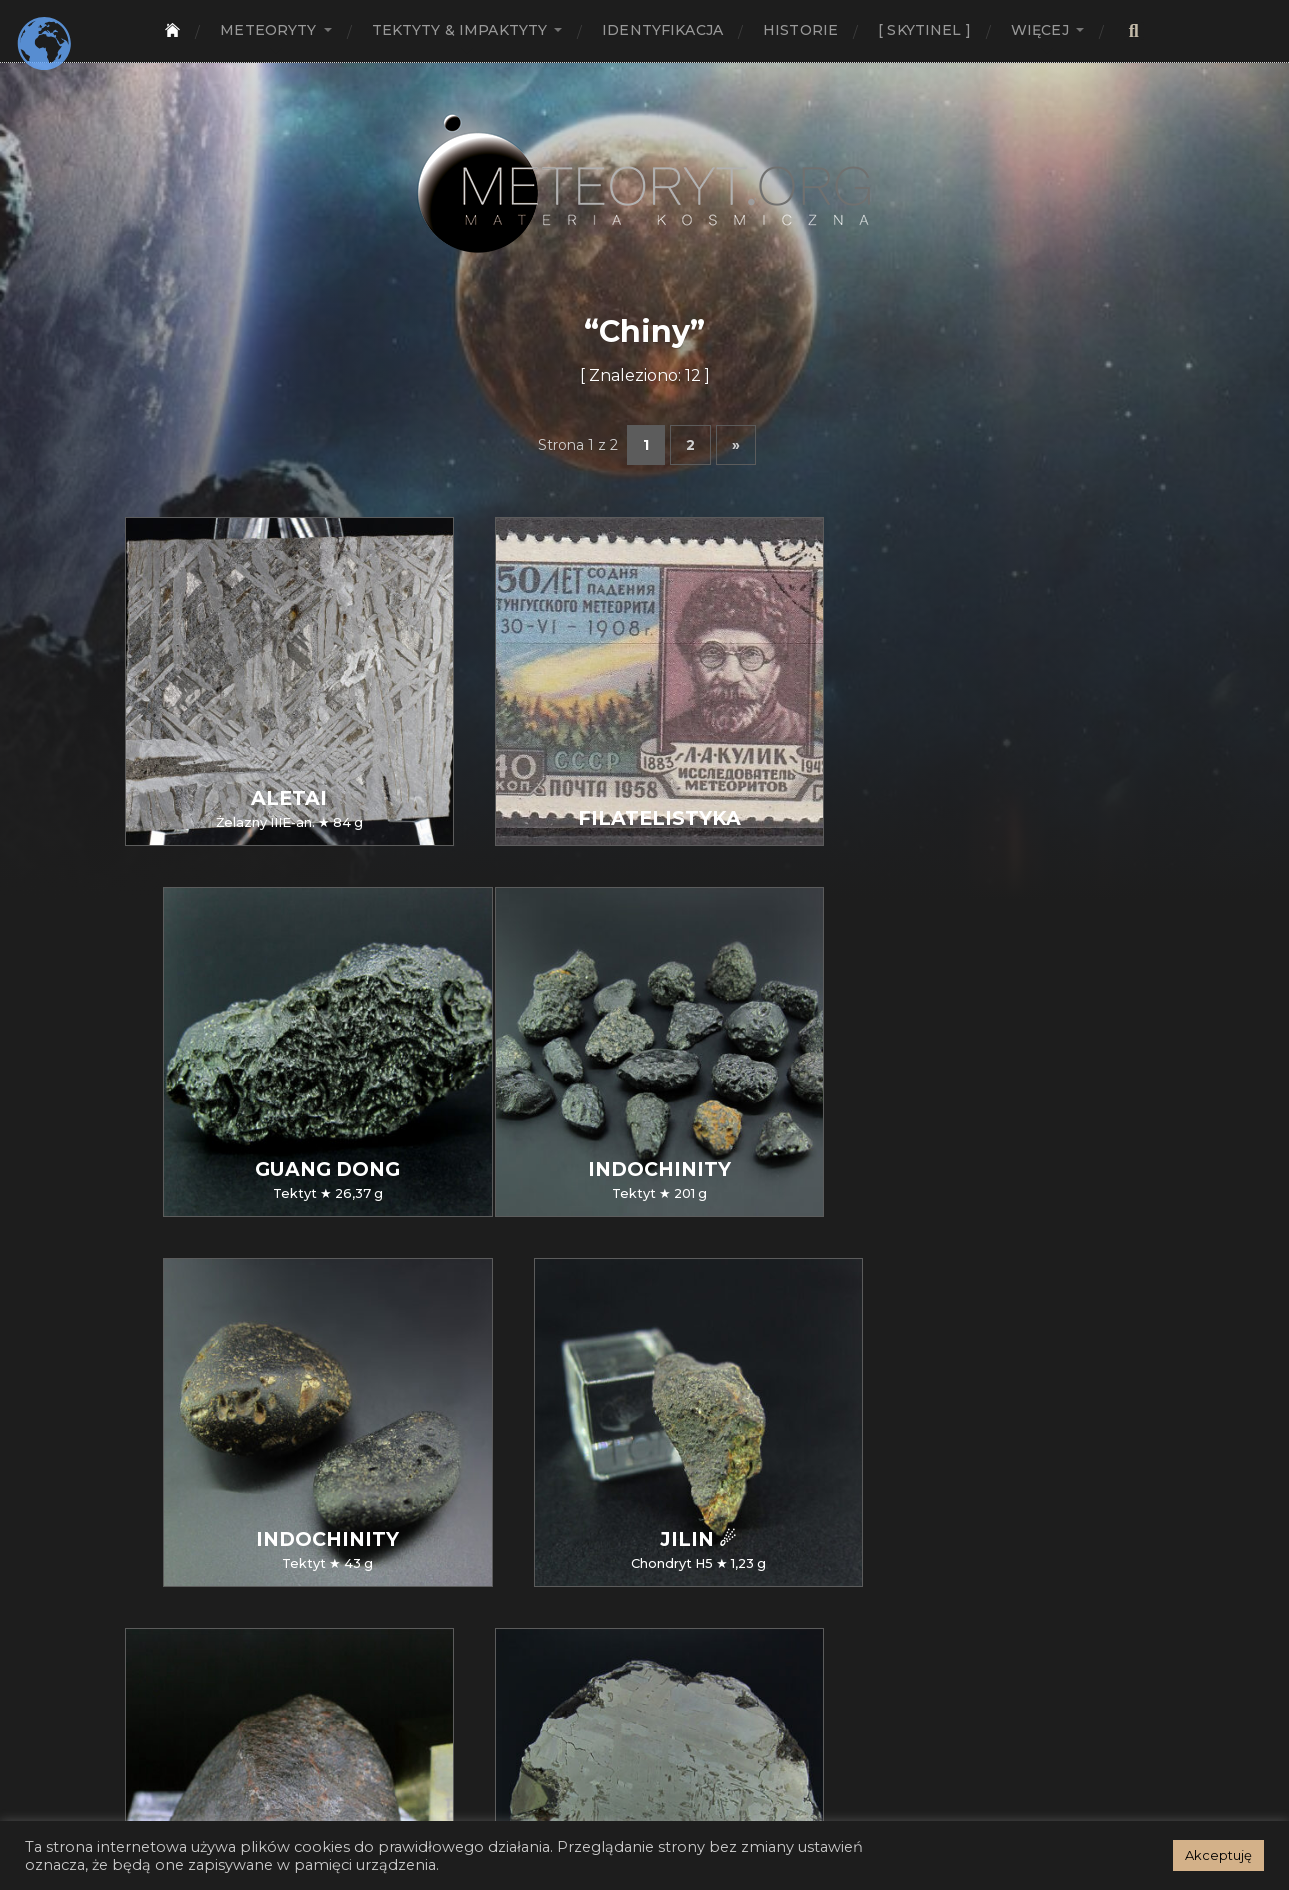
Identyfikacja (662, 30)
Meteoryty (268, 30)
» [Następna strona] (736, 445)
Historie (800, 30)
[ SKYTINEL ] (924, 30)
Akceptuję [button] (1218, 1855)
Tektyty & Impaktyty (460, 30)
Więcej (1040, 30)
